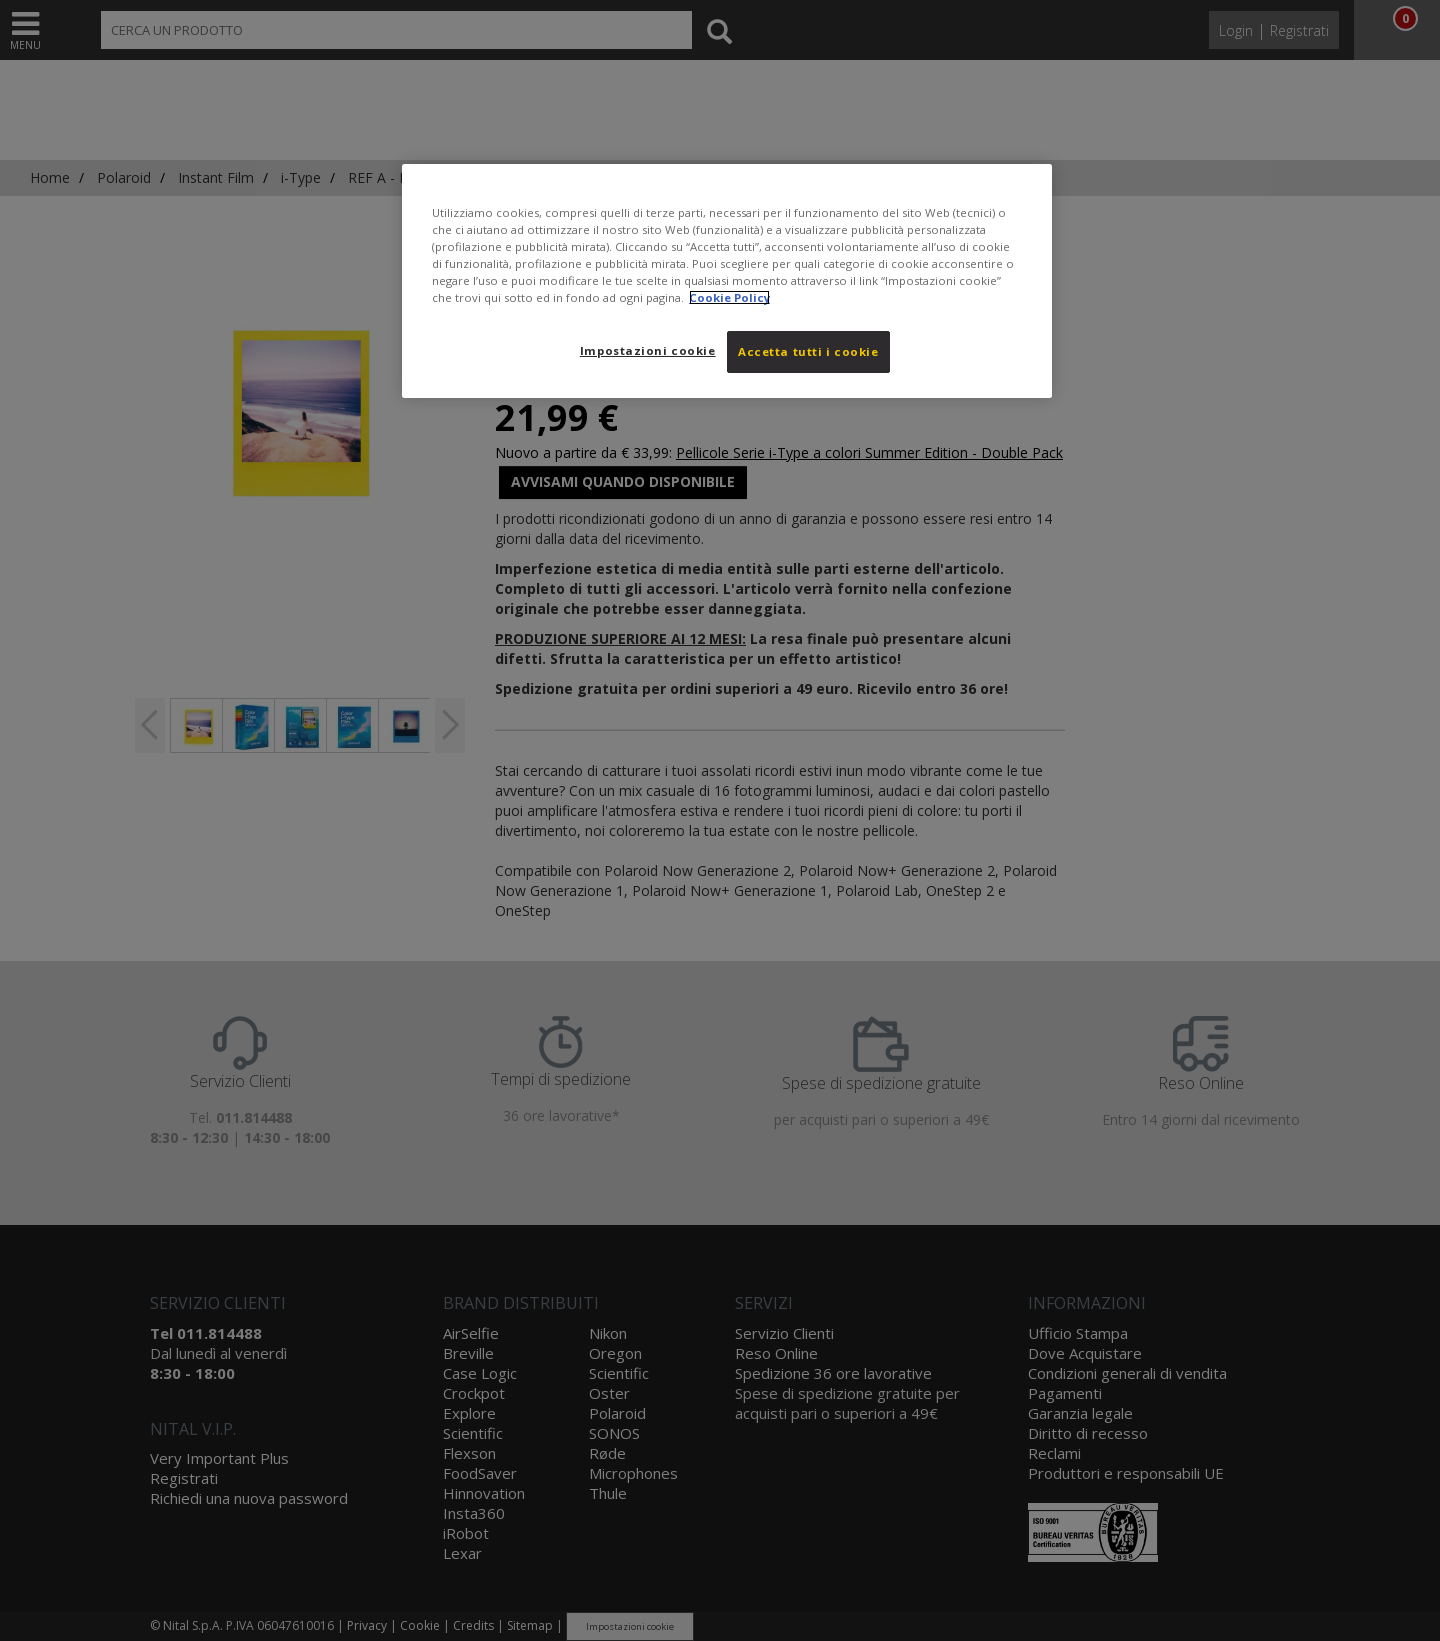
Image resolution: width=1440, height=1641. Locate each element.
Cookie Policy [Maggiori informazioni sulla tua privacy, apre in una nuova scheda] (729, 297)
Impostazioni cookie (648, 350)
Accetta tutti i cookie (808, 351)
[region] (727, 281)
